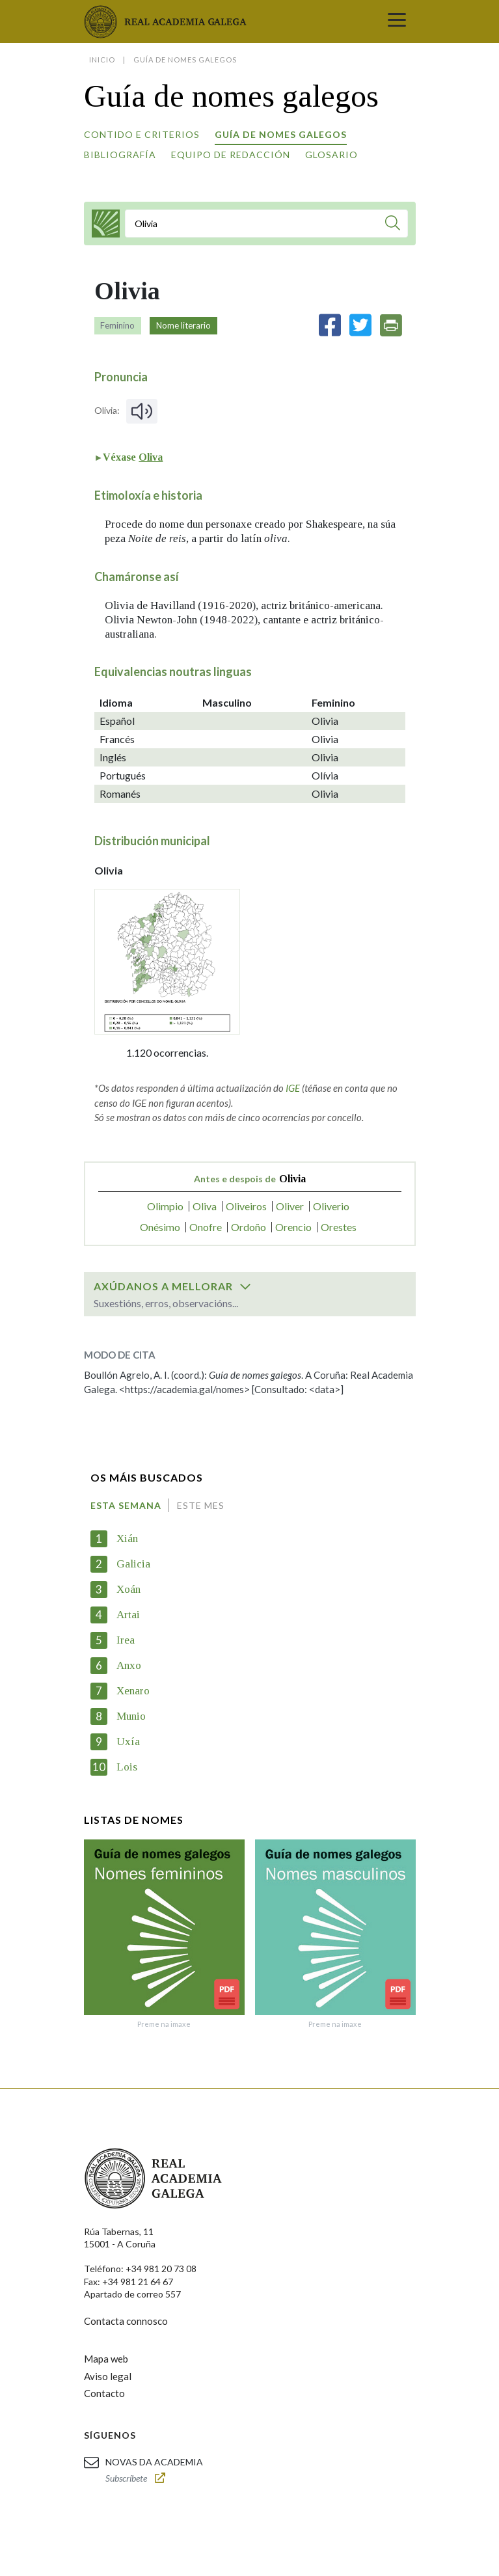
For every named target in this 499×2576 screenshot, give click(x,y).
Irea (125, 1640)
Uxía (128, 1741)
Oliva (151, 457)
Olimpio (165, 1206)
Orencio (293, 1227)
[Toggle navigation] (397, 21)
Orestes (339, 1227)
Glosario (331, 154)
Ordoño (248, 1227)
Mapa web (106, 2359)
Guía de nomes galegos (281, 134)
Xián (127, 1538)
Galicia (133, 1564)
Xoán (128, 1589)
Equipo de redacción (230, 154)
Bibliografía (120, 154)
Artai (128, 1614)
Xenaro (133, 1691)
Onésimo (160, 1227)
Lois (126, 1767)
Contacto (104, 2393)
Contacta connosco (126, 2321)
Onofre (205, 1227)
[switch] (245, 1286)
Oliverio (331, 1206)
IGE (293, 1088)
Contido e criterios (142, 134)
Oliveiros (246, 1206)
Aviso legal (107, 2376)
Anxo (128, 1665)
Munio (131, 1716)
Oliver (290, 1206)
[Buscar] (392, 224)
